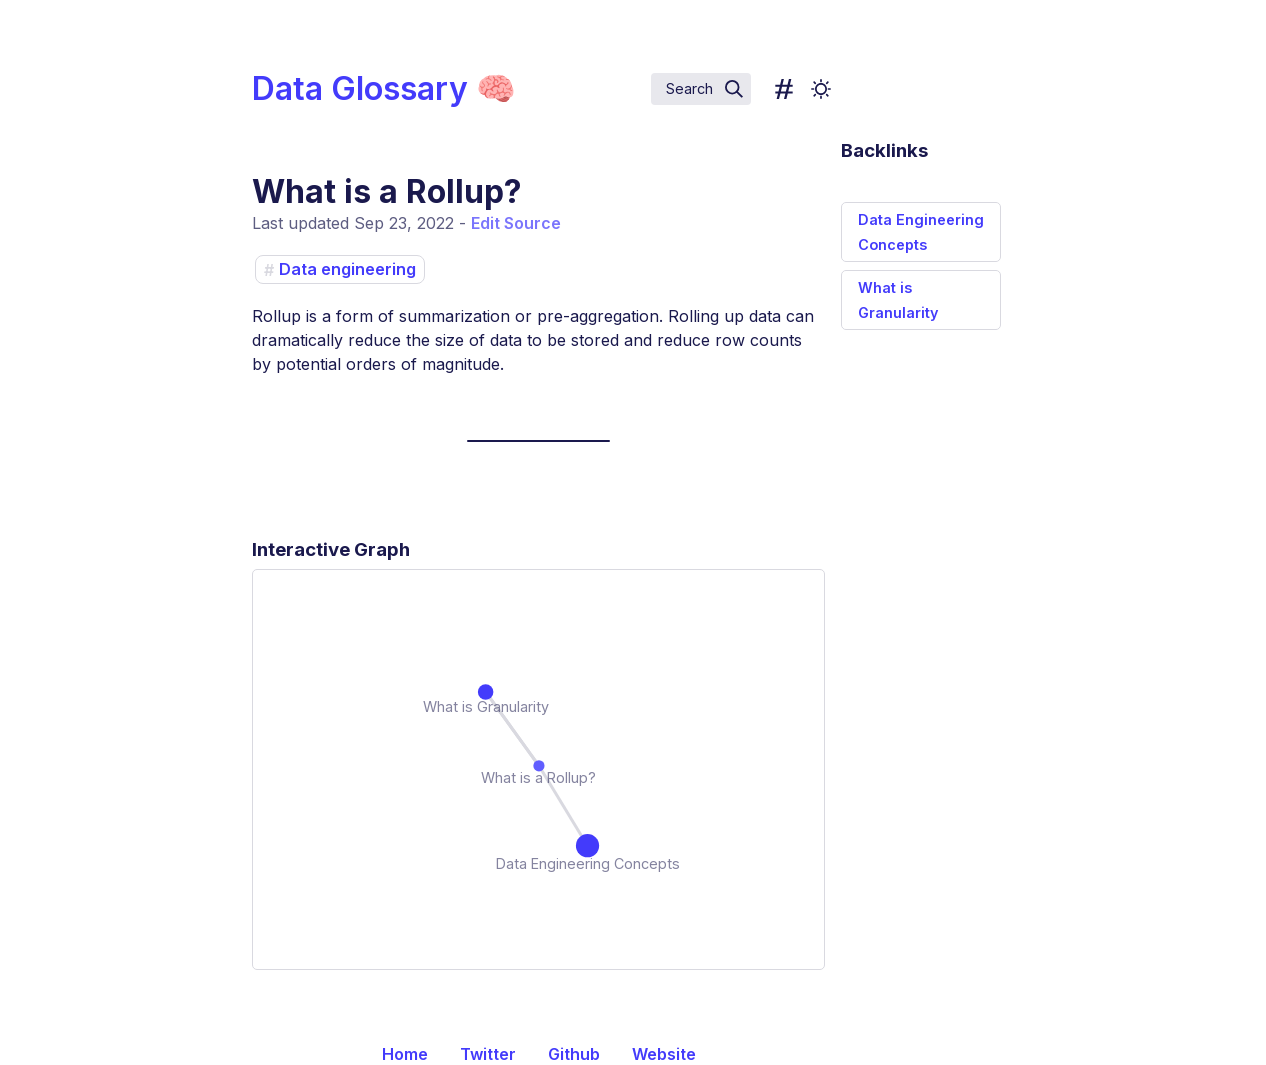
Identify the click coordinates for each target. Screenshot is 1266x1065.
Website (664, 1054)
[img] (734, 89)
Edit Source (516, 223)
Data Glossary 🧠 (384, 88)
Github (574, 1054)
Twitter (488, 1054)
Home (405, 1054)
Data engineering (347, 270)
